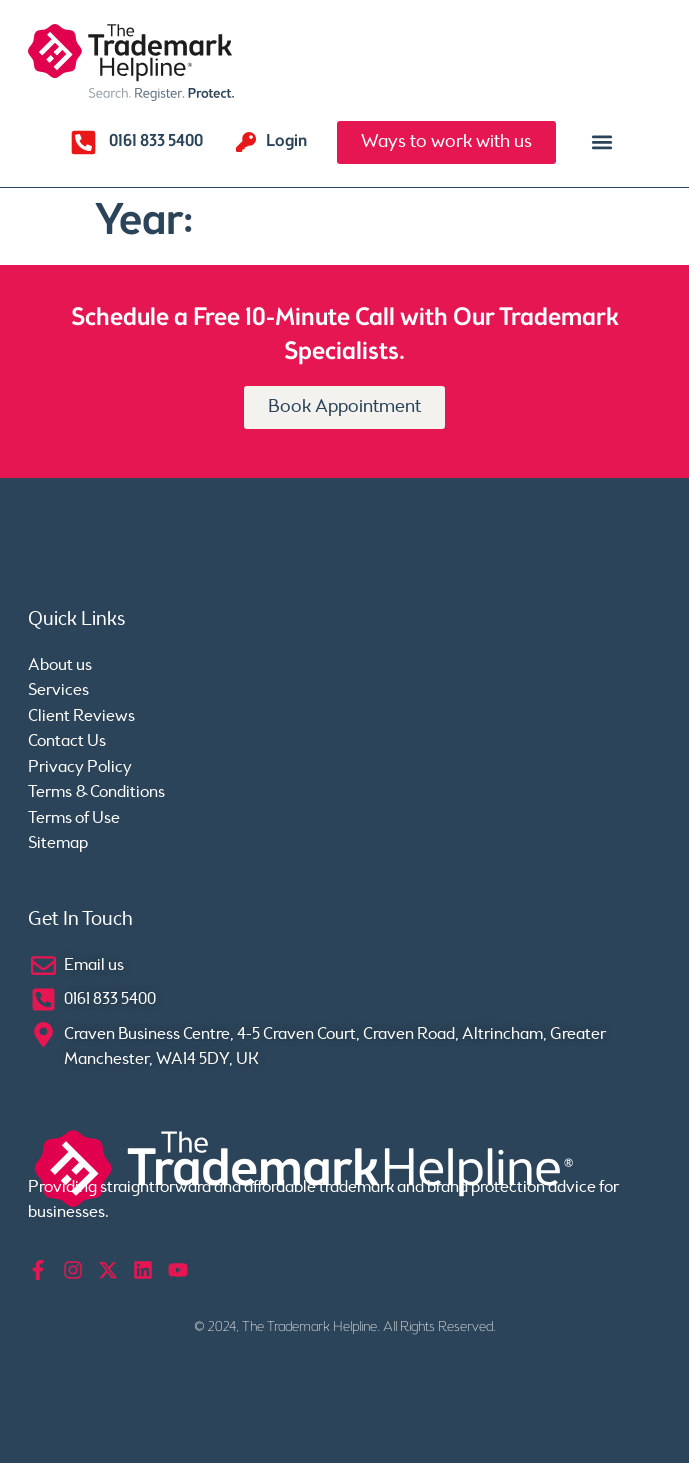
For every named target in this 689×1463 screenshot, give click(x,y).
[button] (602, 142)
